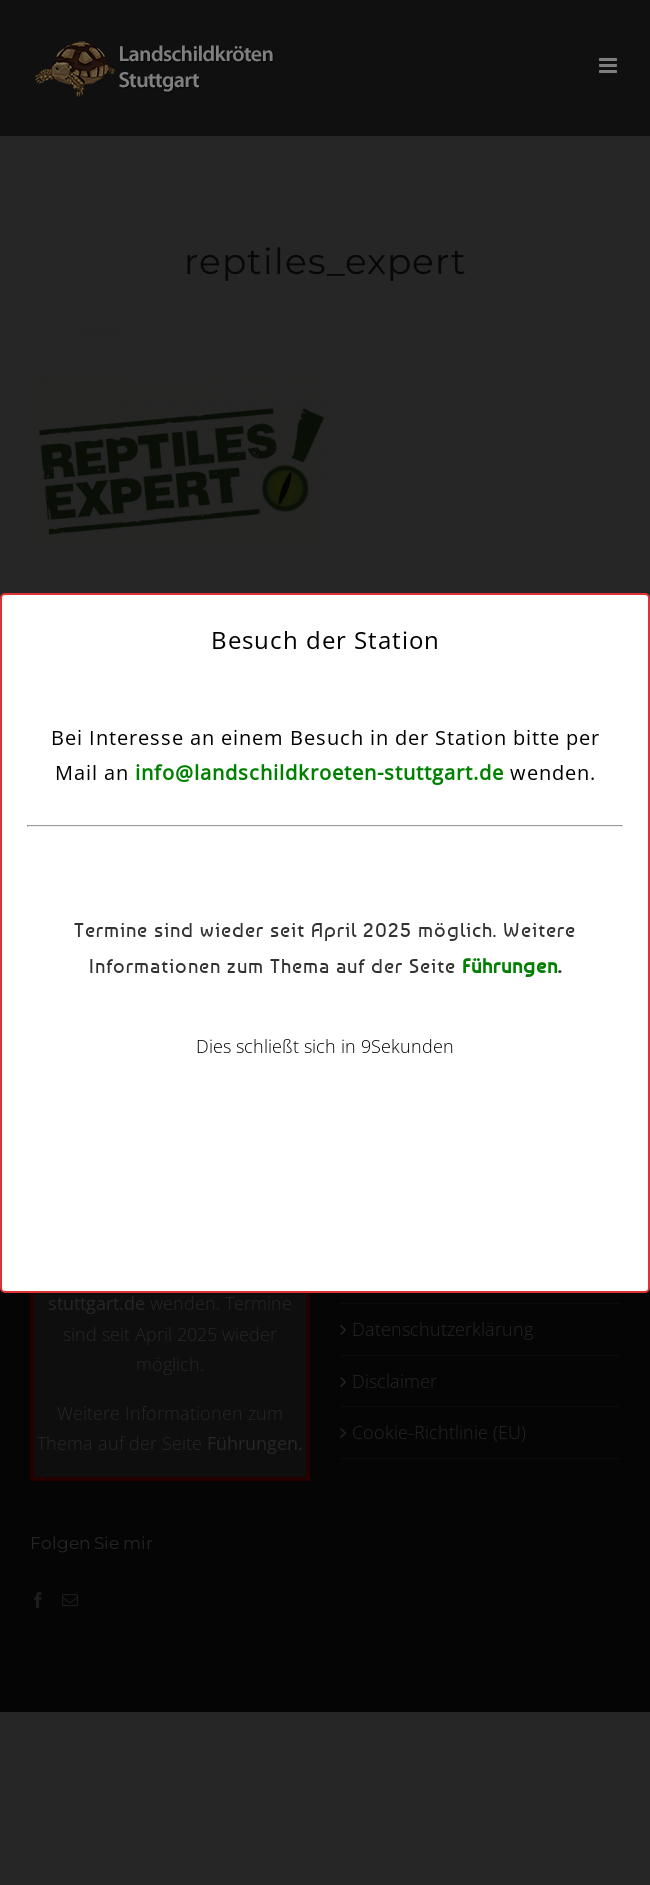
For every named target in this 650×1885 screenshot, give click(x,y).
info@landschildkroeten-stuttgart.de (319, 772)
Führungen (510, 965)
